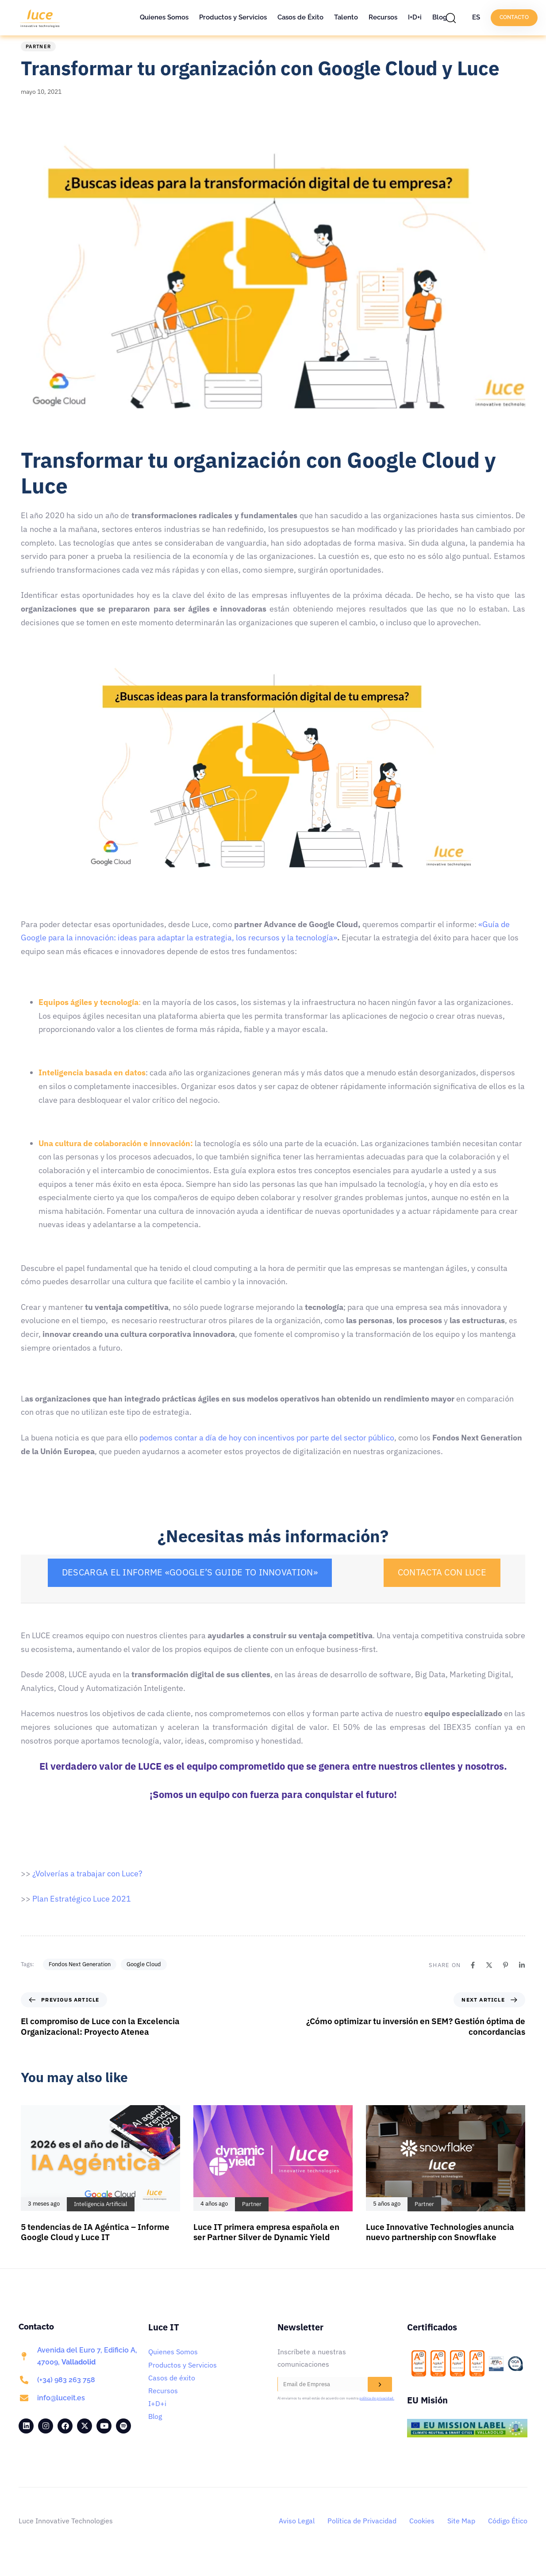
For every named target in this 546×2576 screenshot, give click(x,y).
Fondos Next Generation (80, 1978)
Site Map (461, 2534)
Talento (346, 17)
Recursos (383, 17)
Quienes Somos (164, 17)
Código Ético (507, 2534)
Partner (38, 60)
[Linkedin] (522, 1978)
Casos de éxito (171, 2391)
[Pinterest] (505, 1978)
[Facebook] (472, 1978)
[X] (489, 1978)
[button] (453, 17)
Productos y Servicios (233, 17)
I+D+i (415, 17)
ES (476, 17)
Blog (439, 17)
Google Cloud (144, 1978)
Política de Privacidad (361, 2534)
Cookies (421, 2534)
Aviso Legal (297, 2534)
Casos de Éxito (300, 17)
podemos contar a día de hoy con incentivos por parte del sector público (266, 1451)
